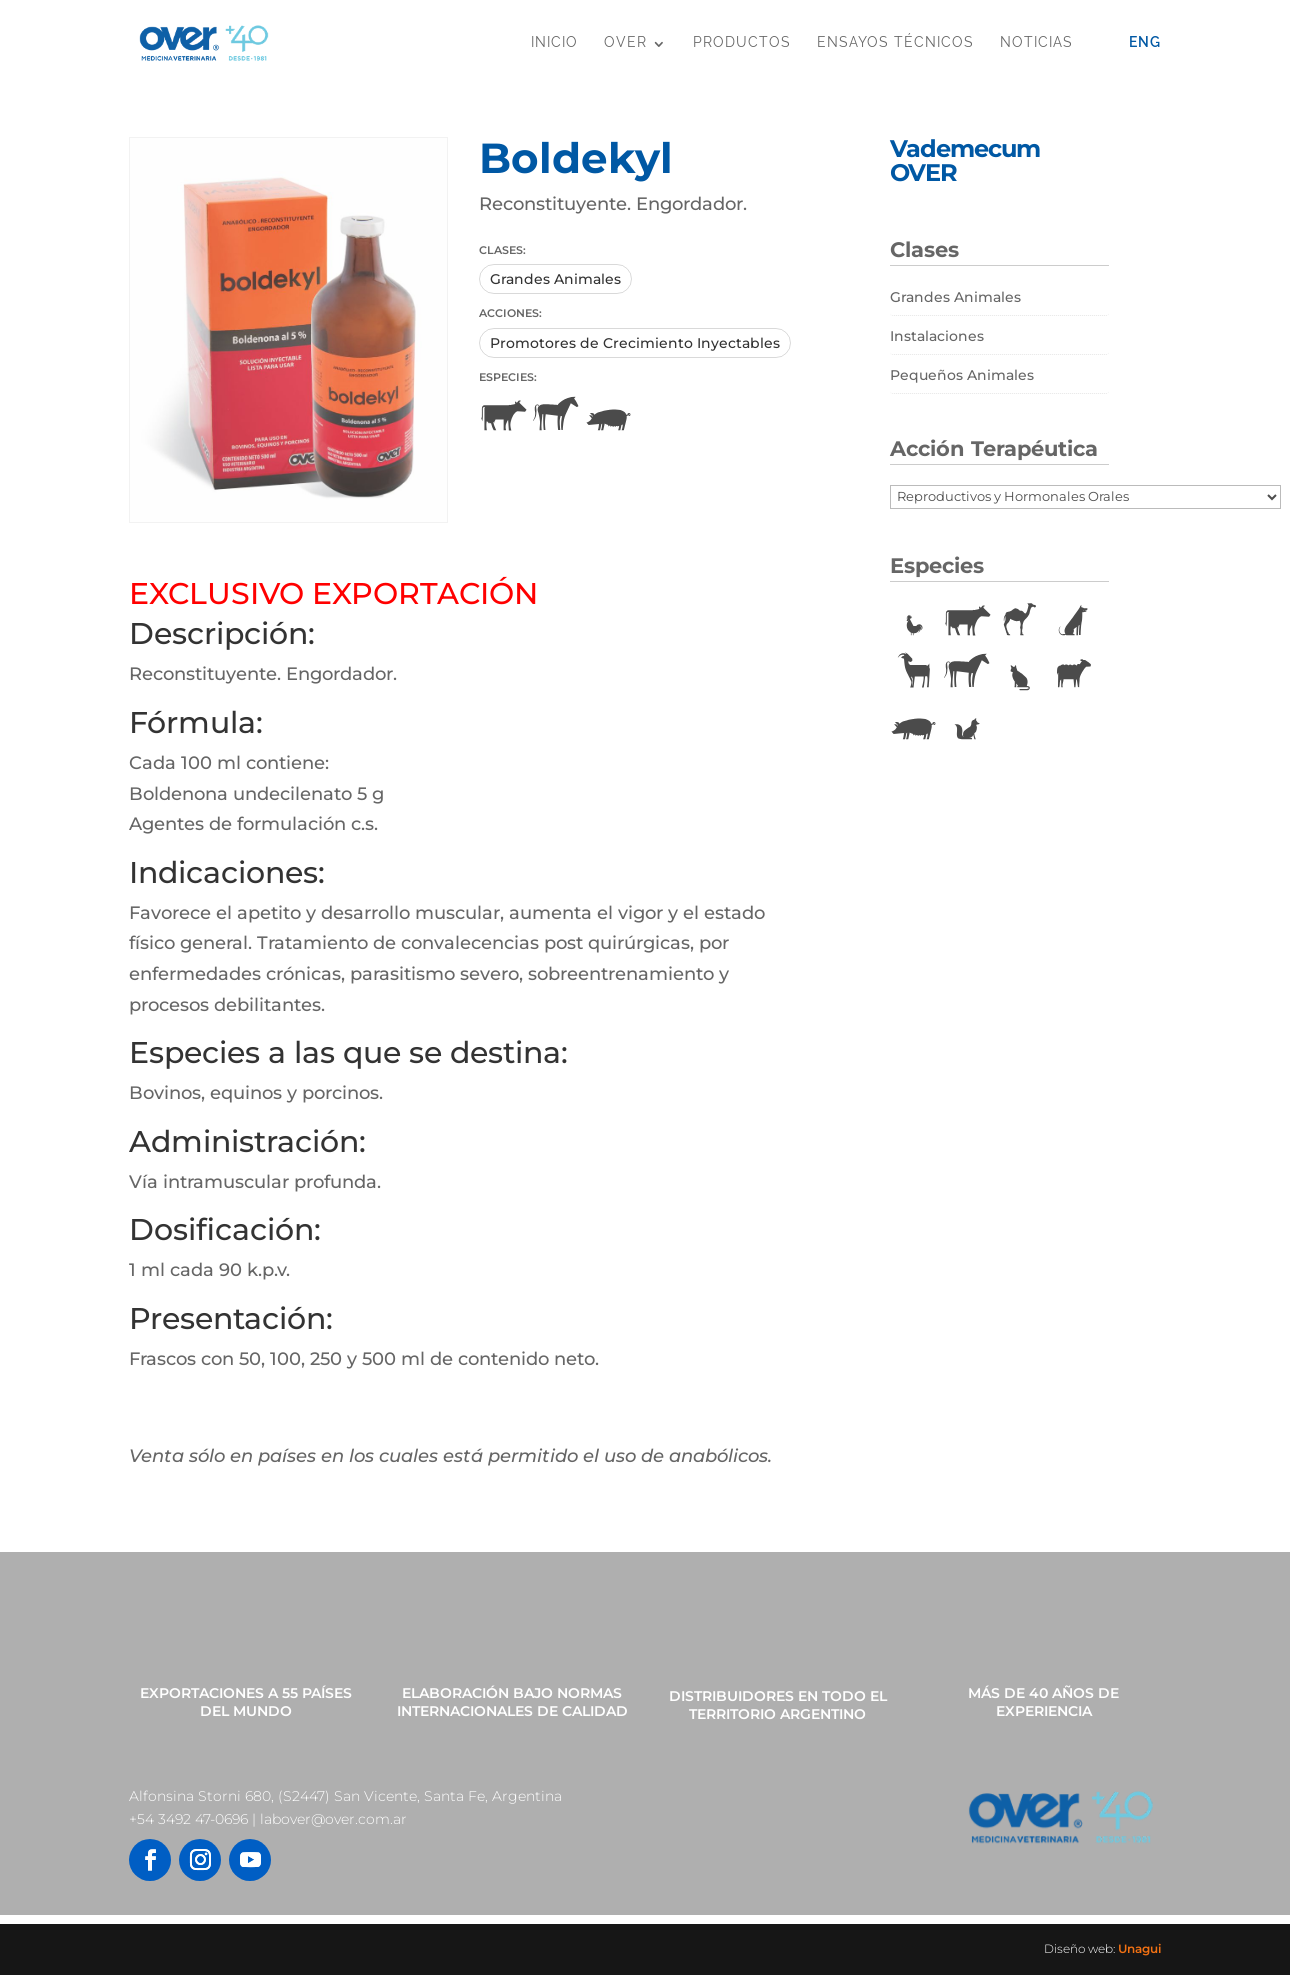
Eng (1145, 42)
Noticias (1036, 42)
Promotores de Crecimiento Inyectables (635, 343)
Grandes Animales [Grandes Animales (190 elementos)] (955, 297)
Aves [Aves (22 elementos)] (914, 621)
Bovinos (503, 416)
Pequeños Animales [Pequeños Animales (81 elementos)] (962, 375)
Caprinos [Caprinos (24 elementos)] (914, 673)
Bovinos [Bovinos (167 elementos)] (967, 621)
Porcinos (609, 416)
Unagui (1139, 1948)
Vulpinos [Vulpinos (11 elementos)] (967, 725)
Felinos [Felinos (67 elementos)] (1020, 673)
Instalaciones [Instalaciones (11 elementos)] (937, 336)
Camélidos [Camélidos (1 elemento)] (1020, 621)
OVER (625, 42)
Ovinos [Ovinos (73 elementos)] (1073, 673)
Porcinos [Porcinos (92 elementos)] (914, 725)
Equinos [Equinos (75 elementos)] (967, 673)
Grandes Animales (555, 279)
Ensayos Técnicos (895, 42)
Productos (742, 42)
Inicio (554, 42)
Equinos (556, 416)
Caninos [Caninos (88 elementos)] (1073, 621)
